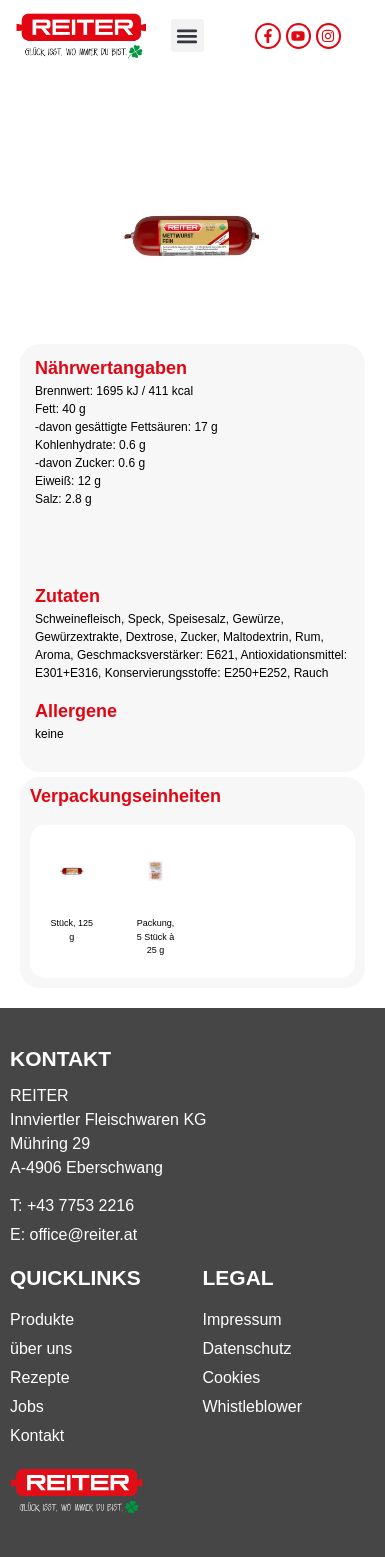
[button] (187, 35)
